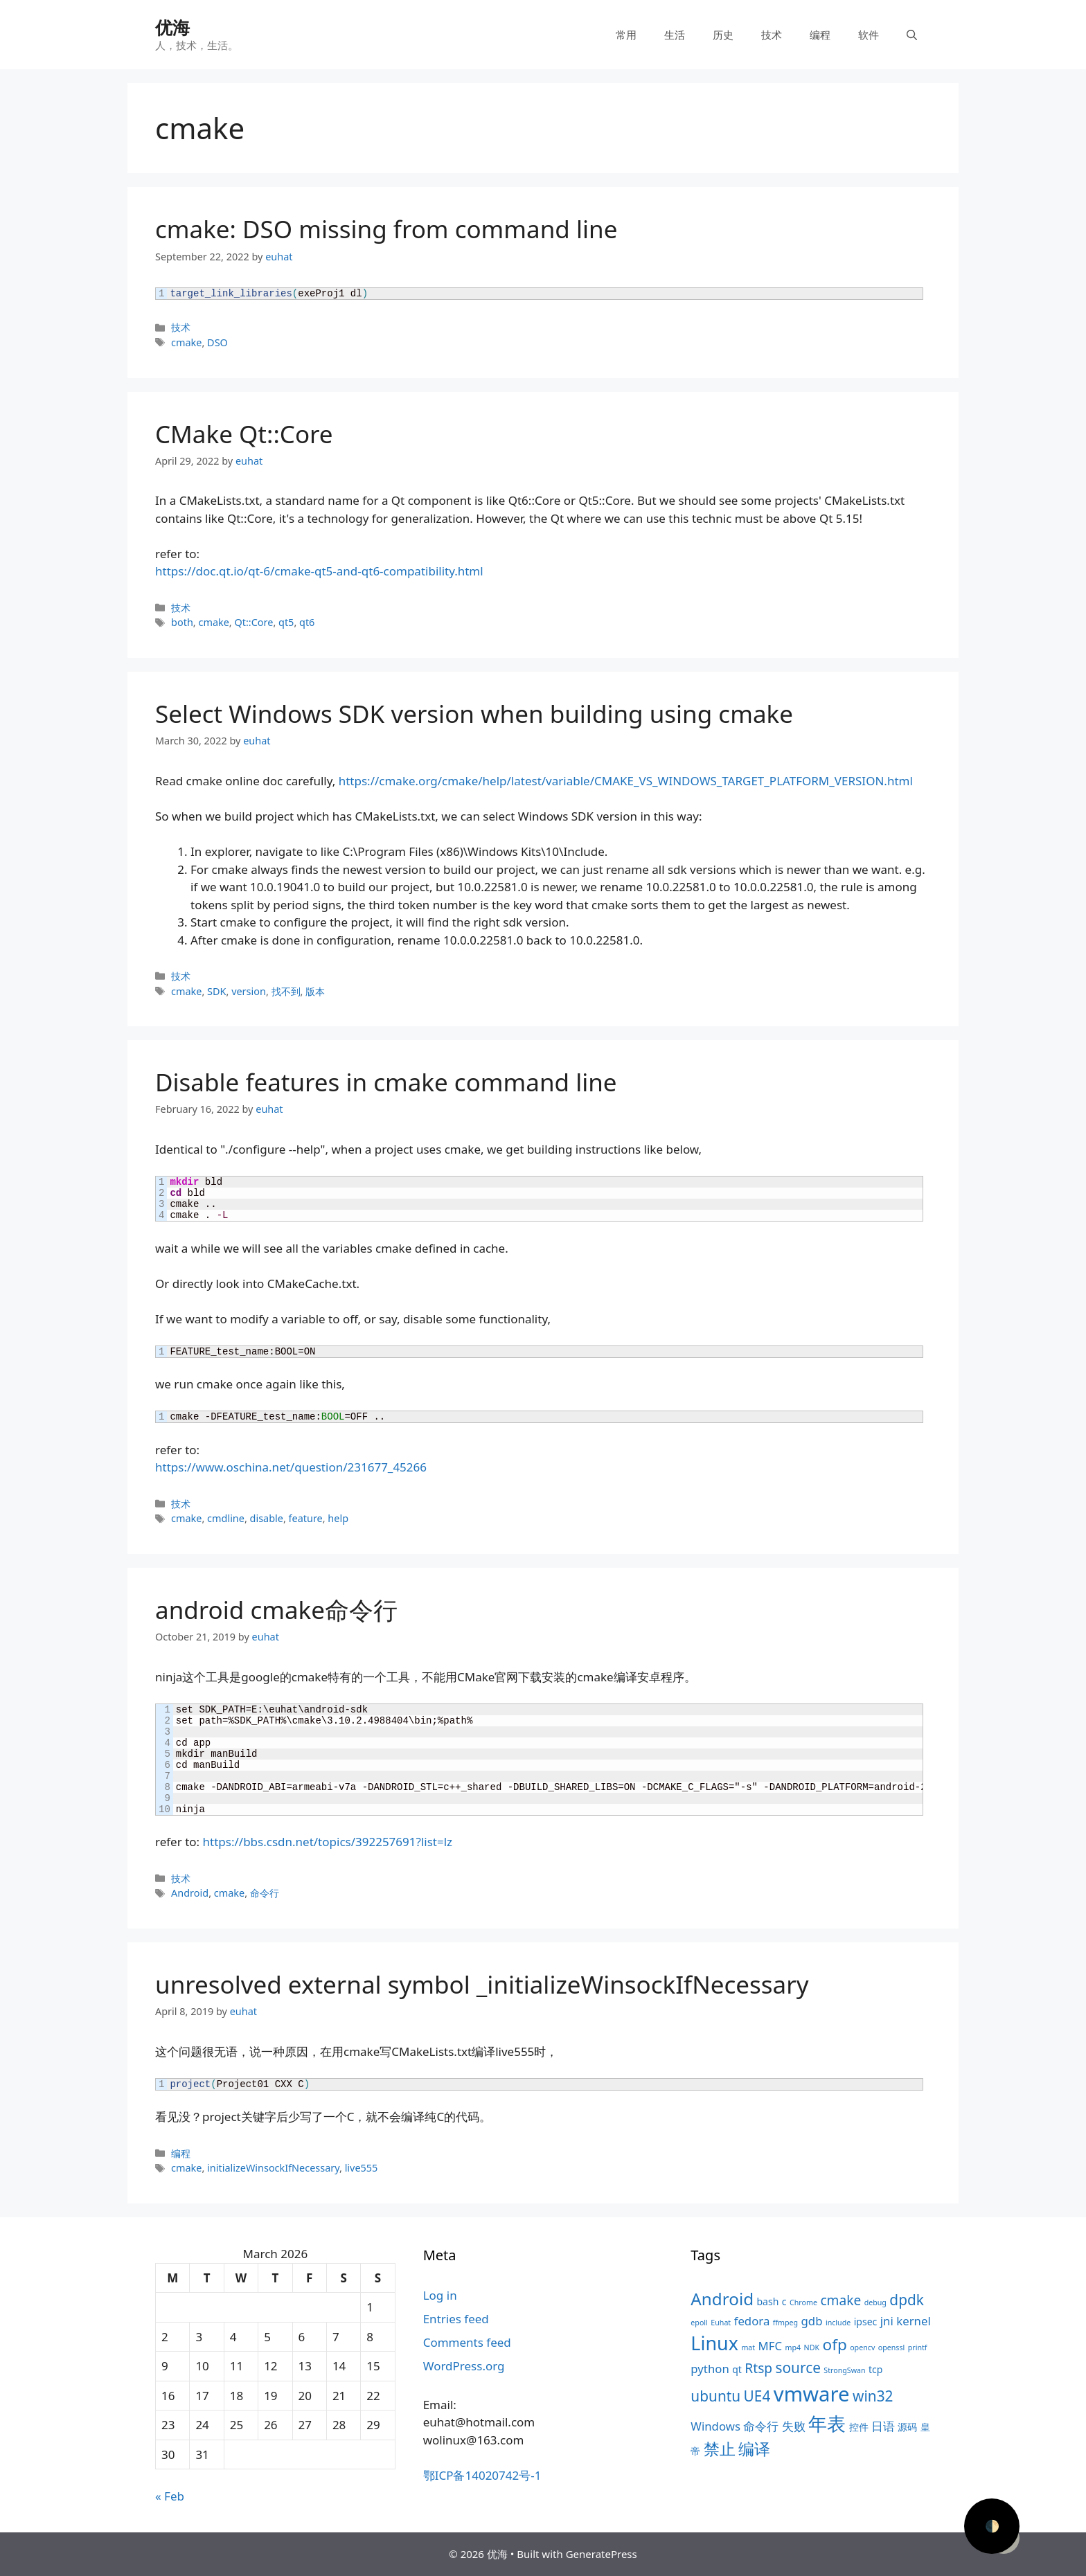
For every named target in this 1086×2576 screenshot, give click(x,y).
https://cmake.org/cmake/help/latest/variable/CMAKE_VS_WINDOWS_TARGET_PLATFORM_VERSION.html (626, 781)
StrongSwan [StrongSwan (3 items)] (844, 2370)
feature (306, 1518)
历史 (723, 35)
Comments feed (467, 2342)
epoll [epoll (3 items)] (699, 2322)
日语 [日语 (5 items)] (883, 2426)
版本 (315, 991)
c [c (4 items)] (784, 2301)
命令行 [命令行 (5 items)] (760, 2426)
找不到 (286, 991)
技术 (771, 35)
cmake (186, 342)
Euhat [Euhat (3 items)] (721, 2322)
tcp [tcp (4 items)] (875, 2369)
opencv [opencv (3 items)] (862, 2347)
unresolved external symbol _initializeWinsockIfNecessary (482, 1984)
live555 (361, 2167)
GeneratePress (601, 2554)
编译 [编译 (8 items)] (754, 2449)
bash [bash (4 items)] (767, 2301)
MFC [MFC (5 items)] (770, 2346)
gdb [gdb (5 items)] (812, 2321)
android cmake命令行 (276, 1609)
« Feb (169, 2496)
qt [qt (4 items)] (737, 2369)
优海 (172, 27)
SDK (216, 991)
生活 (674, 35)
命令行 (264, 1892)
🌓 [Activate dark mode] (992, 2526)
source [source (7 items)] (798, 2367)
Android (189, 1892)
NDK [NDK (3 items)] (811, 2347)
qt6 (306, 622)
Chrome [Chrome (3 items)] (803, 2302)
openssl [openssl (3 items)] (891, 2347)
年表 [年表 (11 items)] (827, 2423)
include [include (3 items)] (838, 2322)
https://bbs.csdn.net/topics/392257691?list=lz (328, 1842)
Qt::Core (253, 622)
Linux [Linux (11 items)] (714, 2343)
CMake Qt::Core (244, 434)
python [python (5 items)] (710, 2369)
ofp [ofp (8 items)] (835, 2344)
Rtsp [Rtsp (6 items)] (758, 2368)
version (248, 991)
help (338, 1518)
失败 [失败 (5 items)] (793, 2426)
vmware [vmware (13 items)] (812, 2394)
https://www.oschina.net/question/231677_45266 (291, 1467)
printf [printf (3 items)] (917, 2347)
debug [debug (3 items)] (875, 2302)
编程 (820, 35)
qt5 (286, 622)
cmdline (225, 1518)
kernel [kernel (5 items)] (913, 2321)
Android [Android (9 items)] (722, 2298)
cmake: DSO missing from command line (386, 229)
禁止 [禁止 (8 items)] (720, 2449)
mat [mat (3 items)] (748, 2347)
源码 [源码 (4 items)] (907, 2426)
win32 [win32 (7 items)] (873, 2396)
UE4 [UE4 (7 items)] (757, 2396)
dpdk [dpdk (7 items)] (906, 2299)
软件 (868, 35)
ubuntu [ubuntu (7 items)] (715, 2396)
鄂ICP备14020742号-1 (482, 2475)
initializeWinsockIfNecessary (273, 2167)
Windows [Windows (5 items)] (715, 2426)
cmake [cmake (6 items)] (840, 2300)
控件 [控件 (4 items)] (859, 2426)
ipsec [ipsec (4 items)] (866, 2321)
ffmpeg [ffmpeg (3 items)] (785, 2322)
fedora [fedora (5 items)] (752, 2321)
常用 (626, 35)
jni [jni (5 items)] (886, 2321)
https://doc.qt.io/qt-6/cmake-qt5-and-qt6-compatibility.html (319, 571)
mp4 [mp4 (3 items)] (793, 2347)
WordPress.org (464, 2366)
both (182, 622)
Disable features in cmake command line (386, 1082)
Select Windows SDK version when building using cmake (474, 713)
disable (266, 1518)
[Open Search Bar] (912, 34)
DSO (217, 342)
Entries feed (456, 2319)
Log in (440, 2295)
